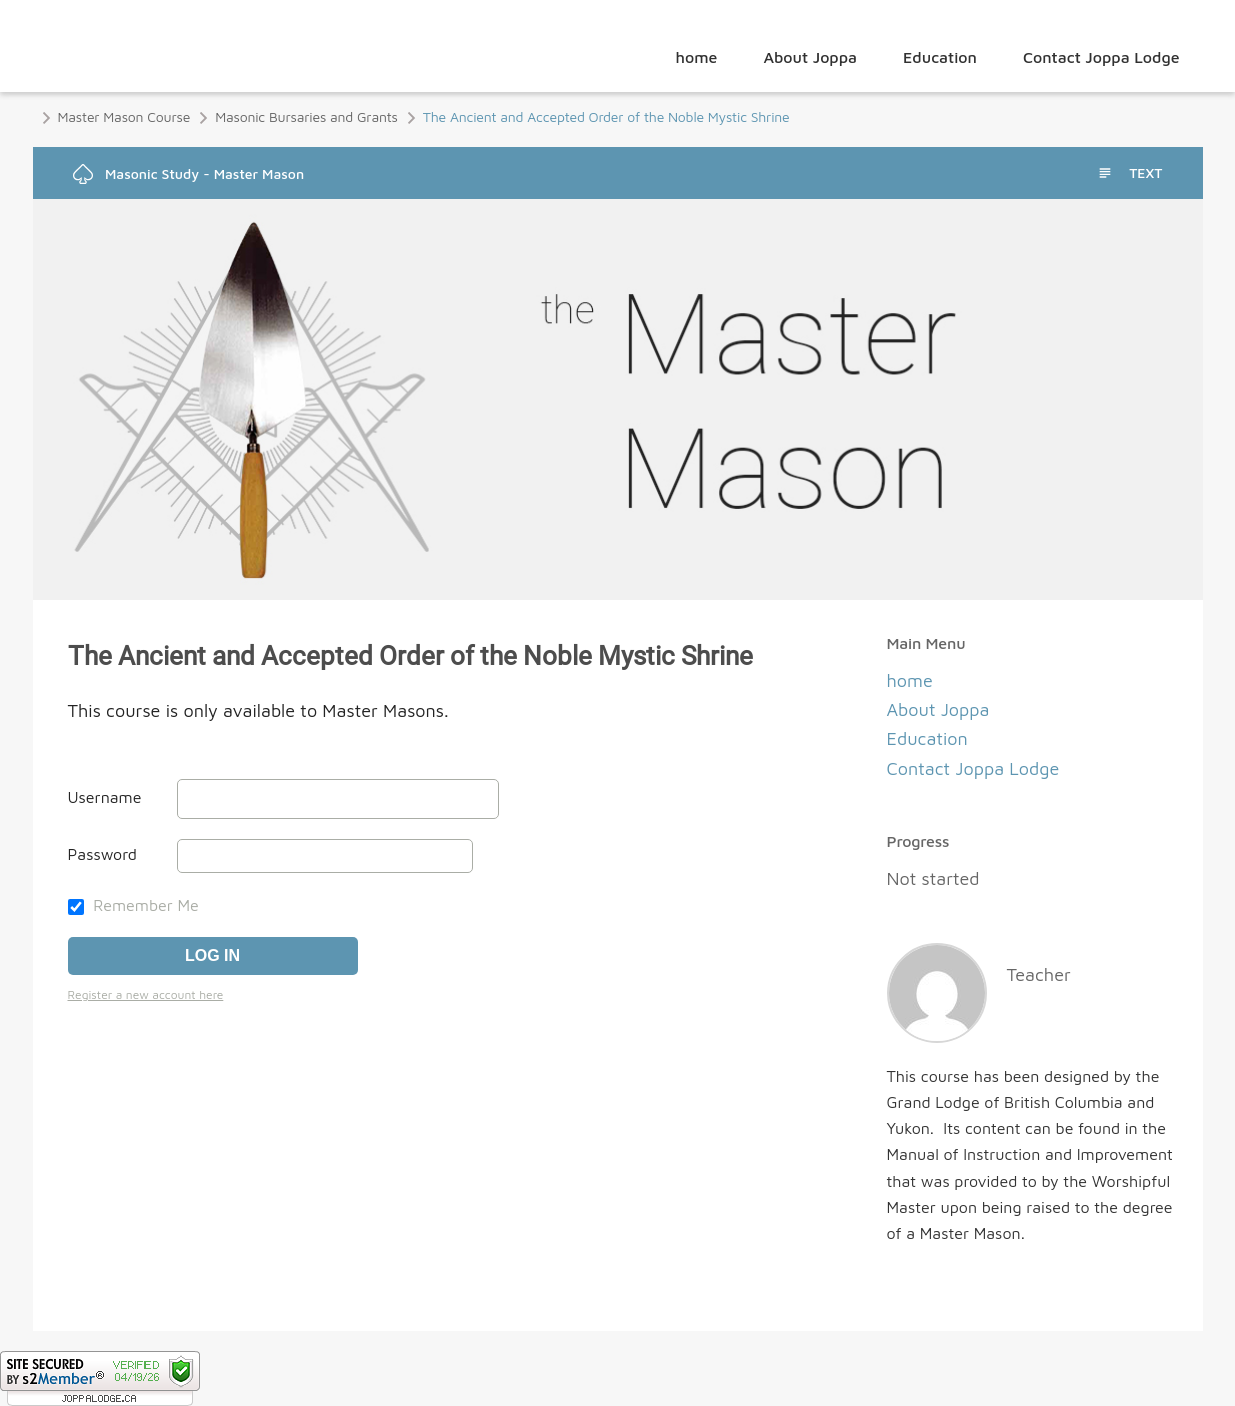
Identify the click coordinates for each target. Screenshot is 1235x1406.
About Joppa (810, 57)
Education (940, 57)
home (697, 57)
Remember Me (133, 905)
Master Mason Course (124, 116)
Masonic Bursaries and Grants (306, 116)
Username (105, 797)
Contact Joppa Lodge (1101, 57)
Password (102, 854)
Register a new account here (146, 994)
